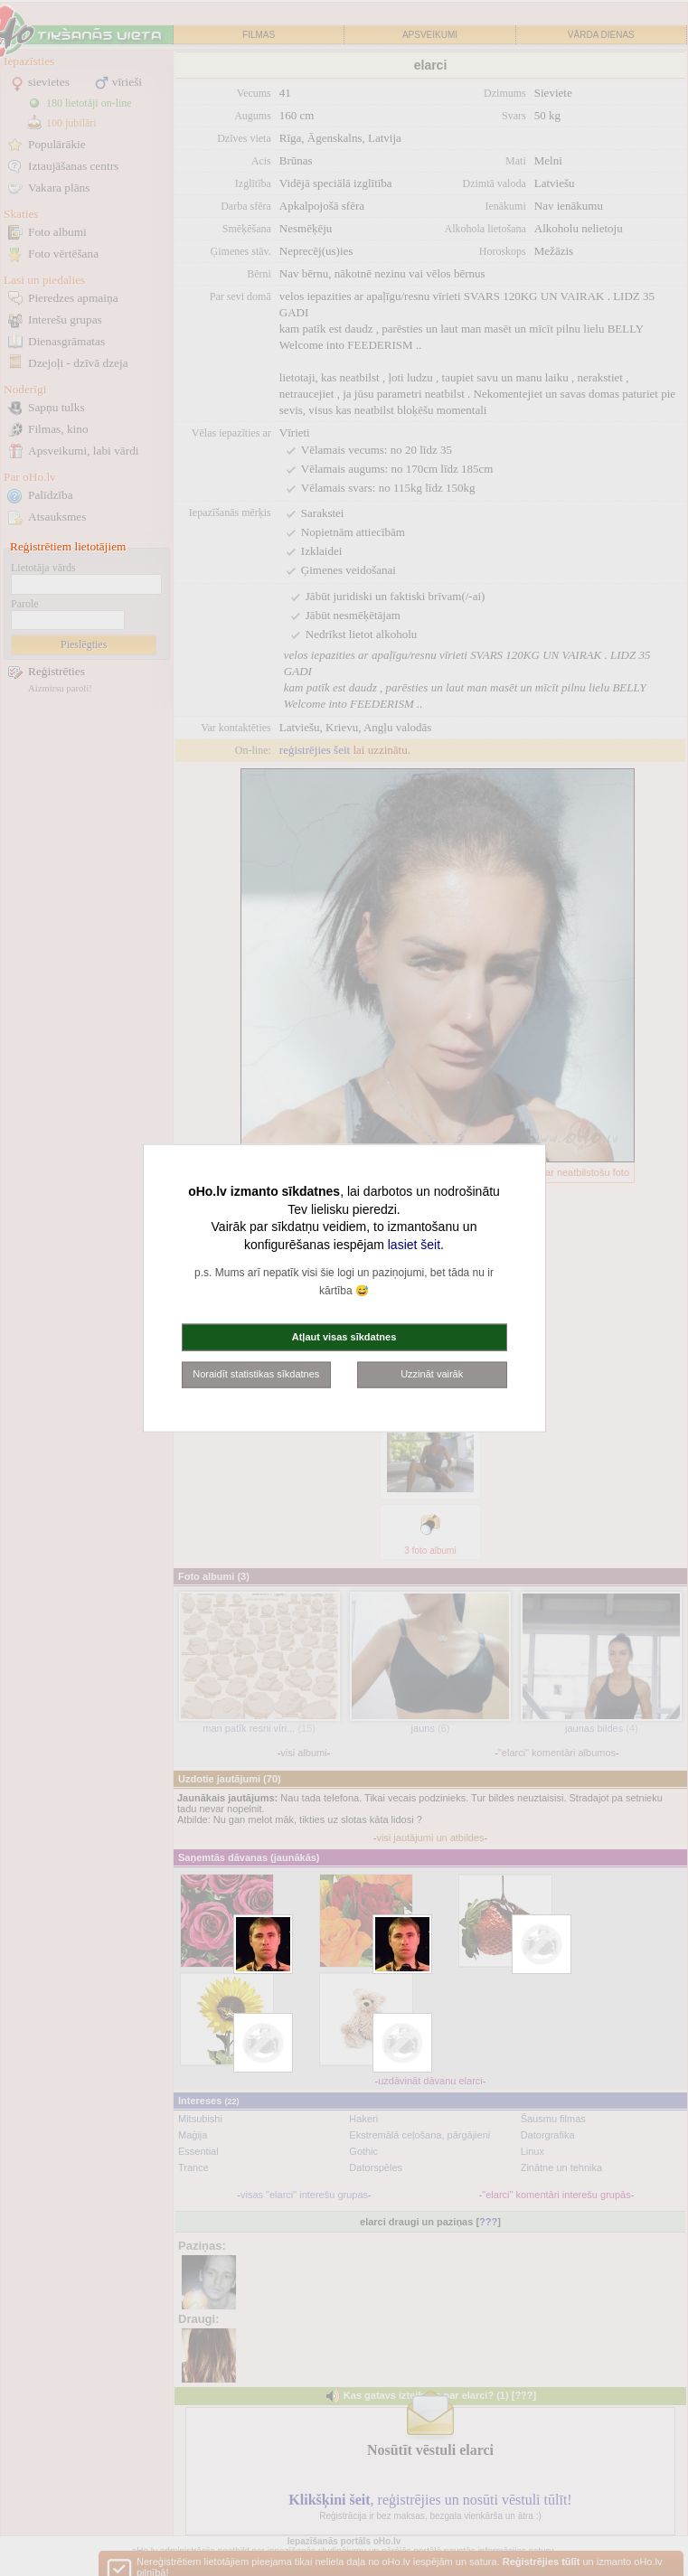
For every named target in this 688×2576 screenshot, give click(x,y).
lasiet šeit (414, 1243)
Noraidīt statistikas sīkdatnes (256, 1373)
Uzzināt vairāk (432, 1373)
